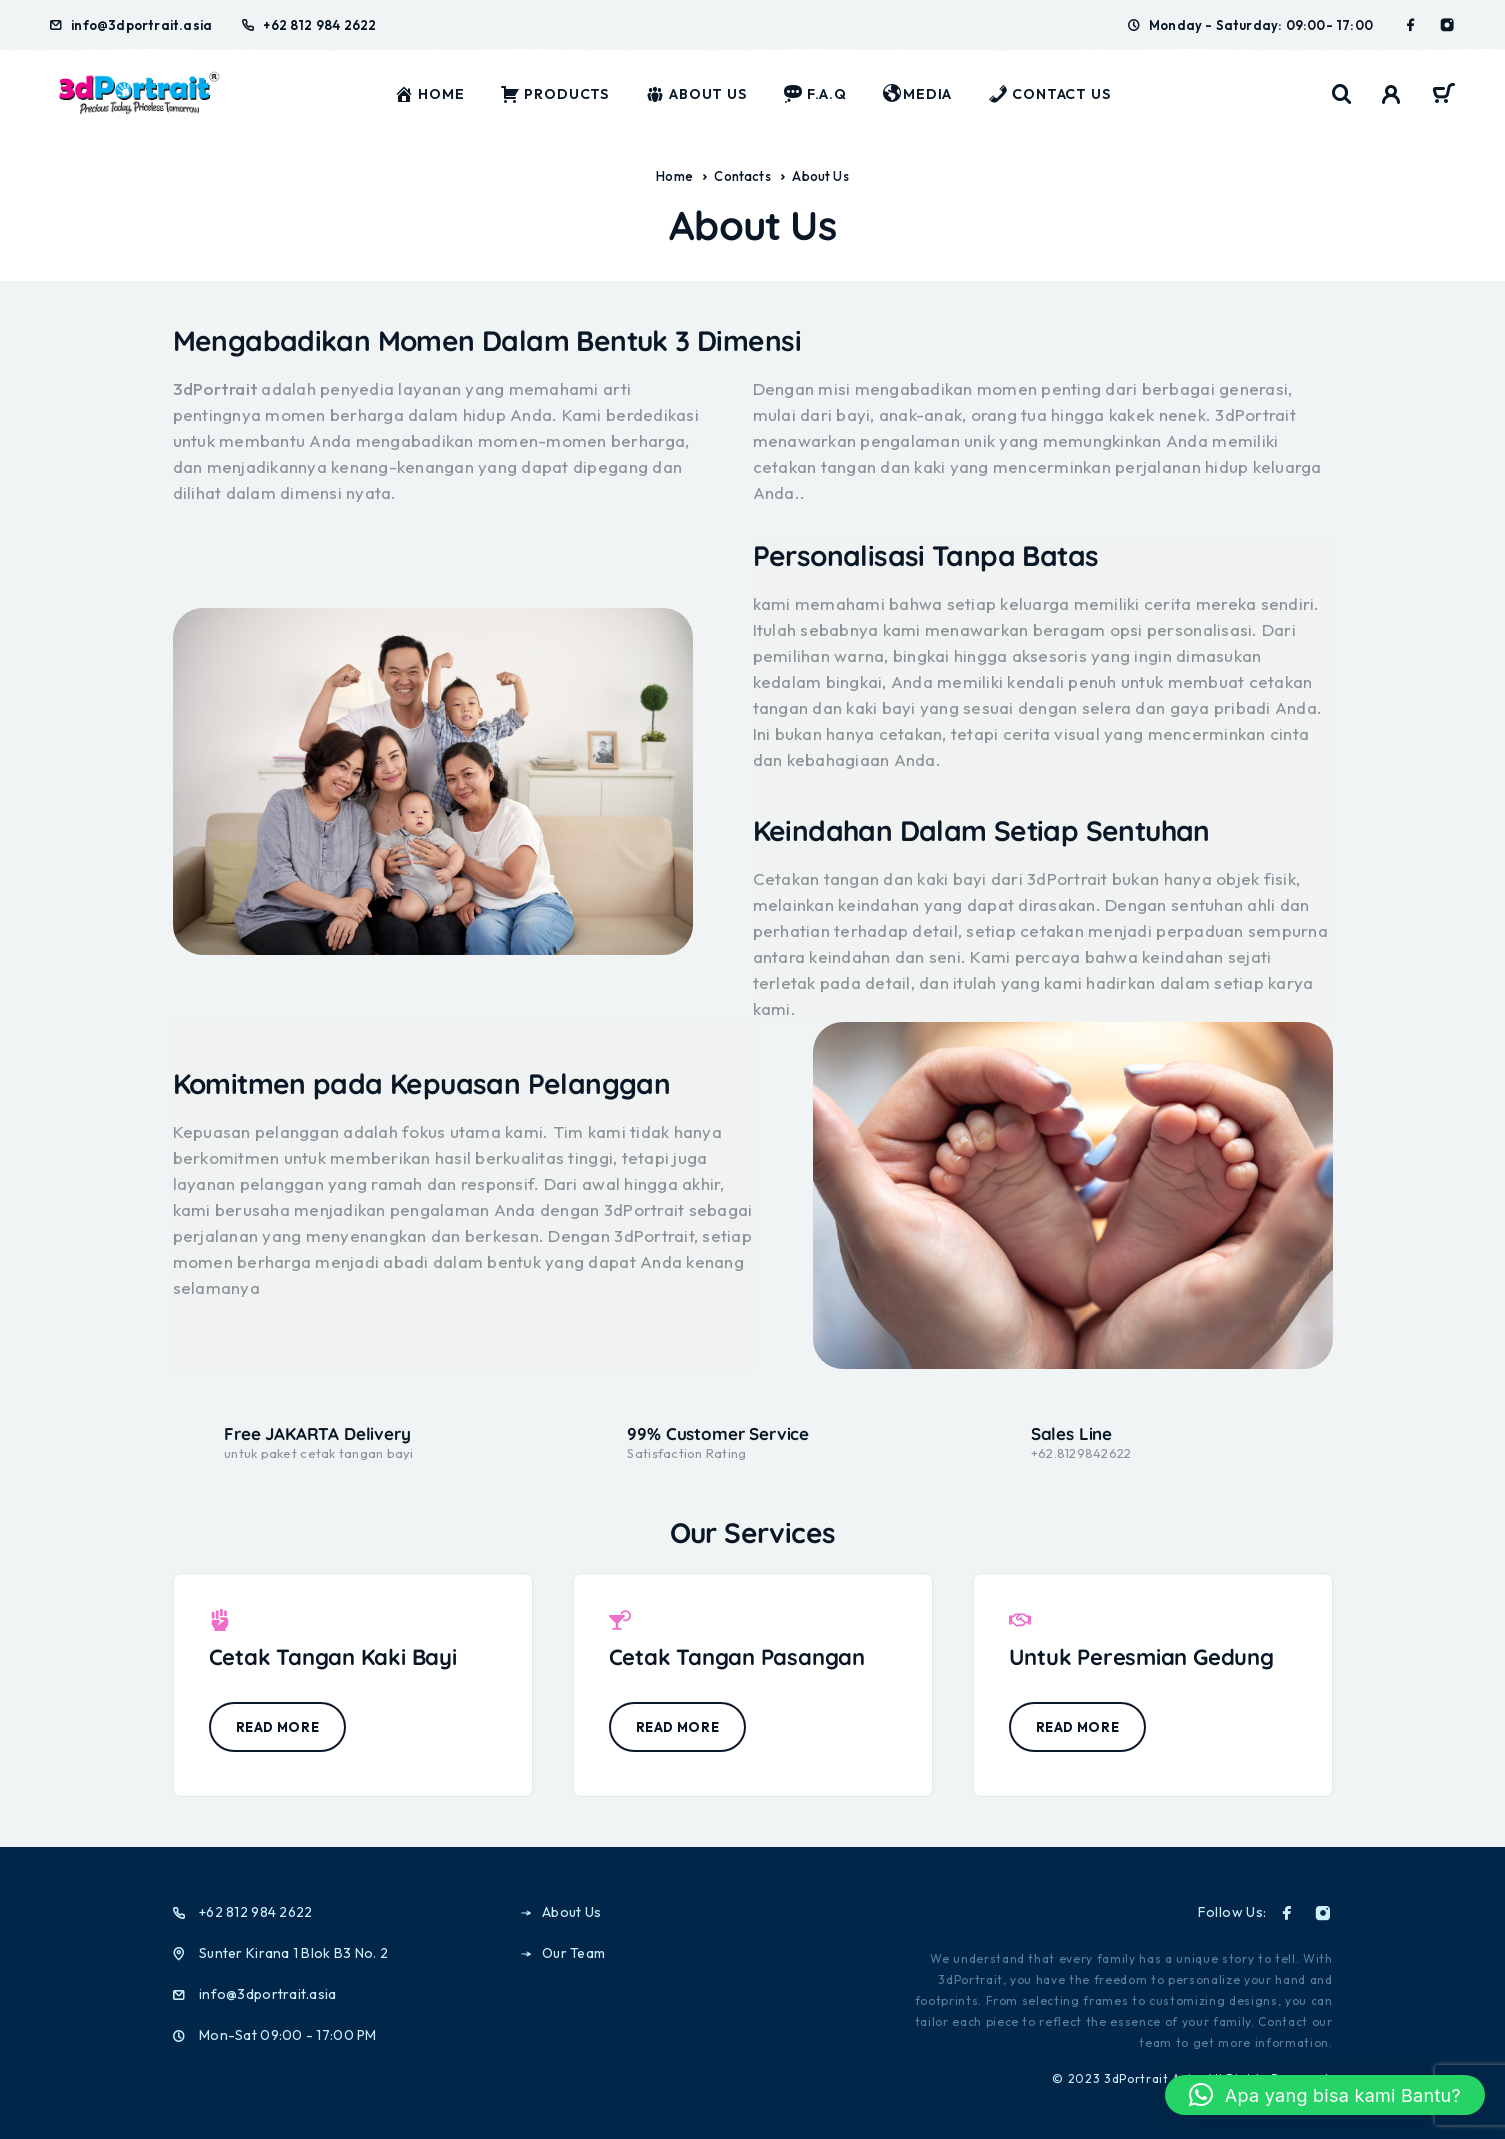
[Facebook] (1411, 25)
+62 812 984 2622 (319, 25)
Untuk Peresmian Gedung (1141, 1657)
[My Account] (1391, 94)
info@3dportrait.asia (141, 25)
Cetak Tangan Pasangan (737, 1657)
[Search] (1342, 94)
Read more (278, 1727)
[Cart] (1443, 96)
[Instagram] (1447, 25)
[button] (1325, 2095)
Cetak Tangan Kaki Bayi (333, 1657)
